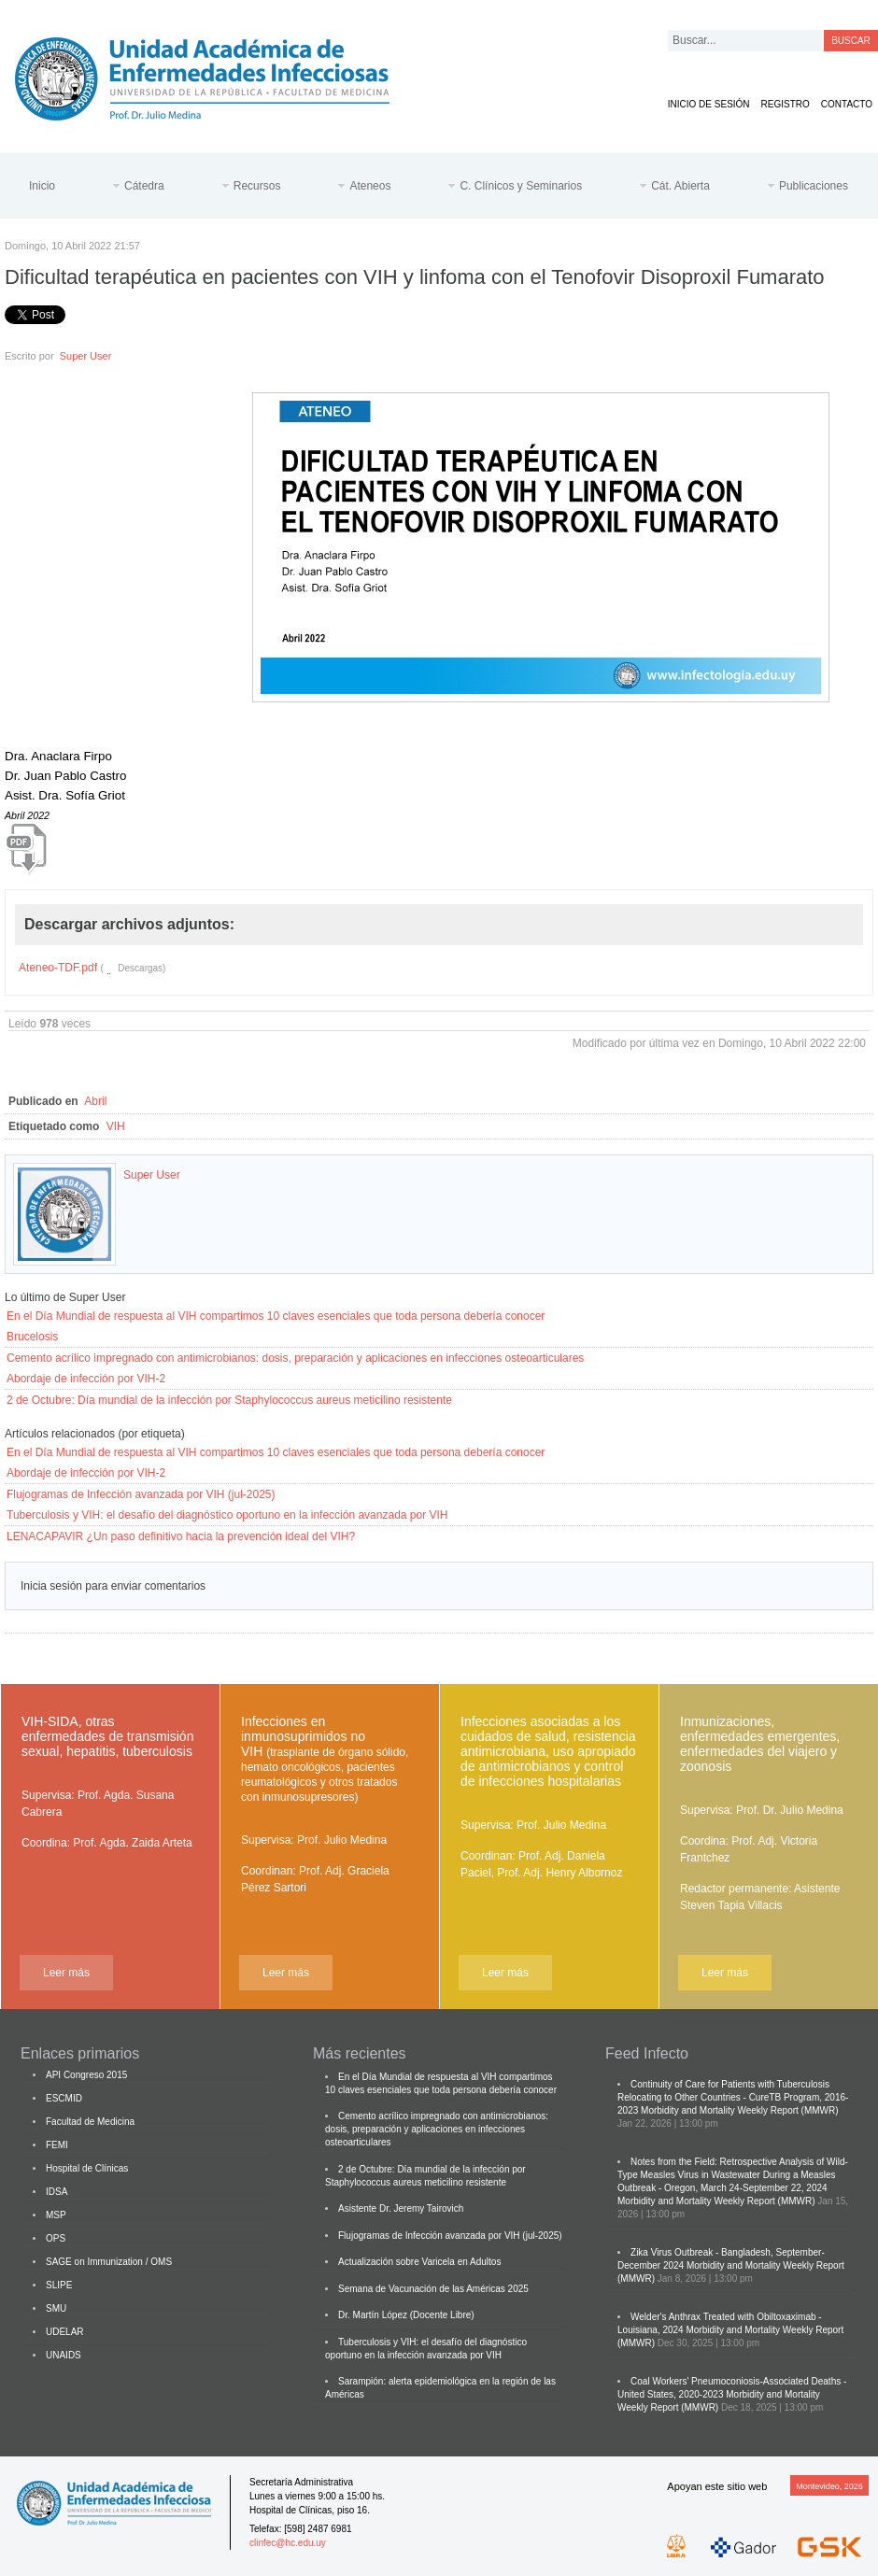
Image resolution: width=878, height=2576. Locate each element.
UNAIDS (63, 2355)
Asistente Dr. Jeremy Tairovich (400, 2208)
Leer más (66, 1972)
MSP (56, 2215)
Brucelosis (32, 1336)
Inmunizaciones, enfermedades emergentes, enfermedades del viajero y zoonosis (760, 1744)
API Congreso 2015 (86, 2075)
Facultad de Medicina (90, 2121)
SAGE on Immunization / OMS (109, 2262)
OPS (55, 2238)
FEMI (57, 2145)
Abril (95, 1101)
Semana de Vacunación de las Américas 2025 (433, 2289)
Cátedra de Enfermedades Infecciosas (216, 75)
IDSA (56, 2192)
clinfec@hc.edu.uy (287, 2543)
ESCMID (64, 2098)
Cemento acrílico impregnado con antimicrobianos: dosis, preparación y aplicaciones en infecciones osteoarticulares (295, 1358)
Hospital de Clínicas (87, 2168)
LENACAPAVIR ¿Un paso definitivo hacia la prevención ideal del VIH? (181, 1536)
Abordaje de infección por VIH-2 (86, 1378)
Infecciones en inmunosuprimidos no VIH (324, 1759)
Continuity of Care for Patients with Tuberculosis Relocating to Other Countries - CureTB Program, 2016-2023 (732, 2097)
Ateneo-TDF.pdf (58, 967)
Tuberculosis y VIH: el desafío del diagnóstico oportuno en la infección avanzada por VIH (227, 1515)
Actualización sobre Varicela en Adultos (419, 2262)
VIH (115, 1126)
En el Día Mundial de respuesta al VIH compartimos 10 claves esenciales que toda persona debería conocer (276, 1316)
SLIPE (59, 2285)
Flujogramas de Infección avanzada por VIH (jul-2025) (141, 1494)
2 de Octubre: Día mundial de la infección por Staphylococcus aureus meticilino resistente (229, 1400)
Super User (86, 355)
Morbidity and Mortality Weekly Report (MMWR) (740, 2110)
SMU (56, 2308)
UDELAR (65, 2332)
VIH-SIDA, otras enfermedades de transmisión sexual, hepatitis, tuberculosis (107, 1736)
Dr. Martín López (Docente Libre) (406, 2315)
